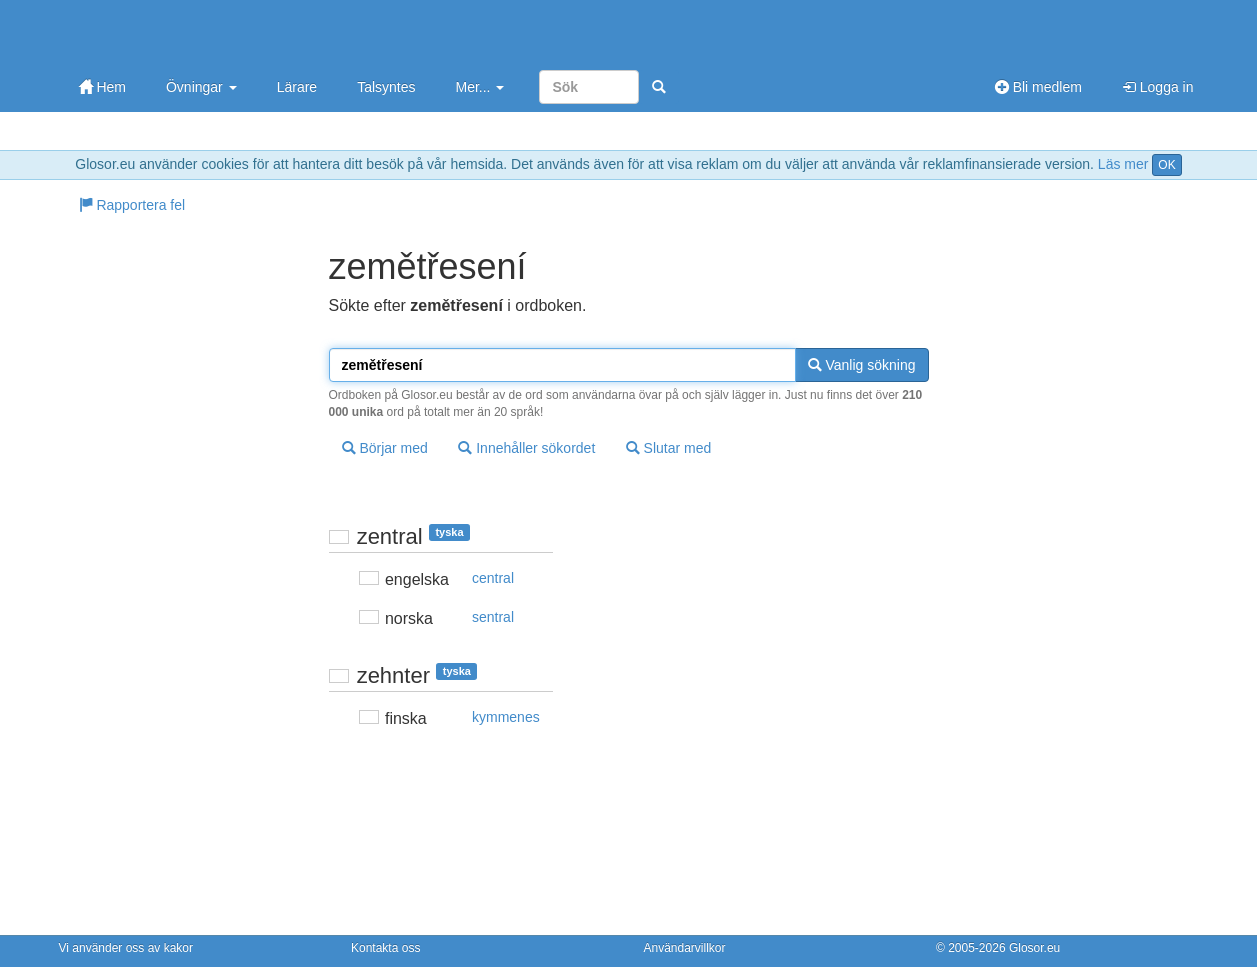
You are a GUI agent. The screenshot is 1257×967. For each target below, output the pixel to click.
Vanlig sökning (862, 365)
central (493, 578)
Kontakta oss (385, 948)
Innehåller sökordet (526, 448)
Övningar (201, 87)
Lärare (297, 87)
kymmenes (506, 717)
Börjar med (385, 448)
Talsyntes (386, 87)
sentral (493, 617)
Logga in (1158, 87)
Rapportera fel (132, 205)
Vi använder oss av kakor (126, 948)
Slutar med (669, 448)
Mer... (479, 87)
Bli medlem (1038, 87)
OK (1166, 165)
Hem (102, 87)
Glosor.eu (1034, 948)
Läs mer (1123, 164)
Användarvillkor (685, 948)
